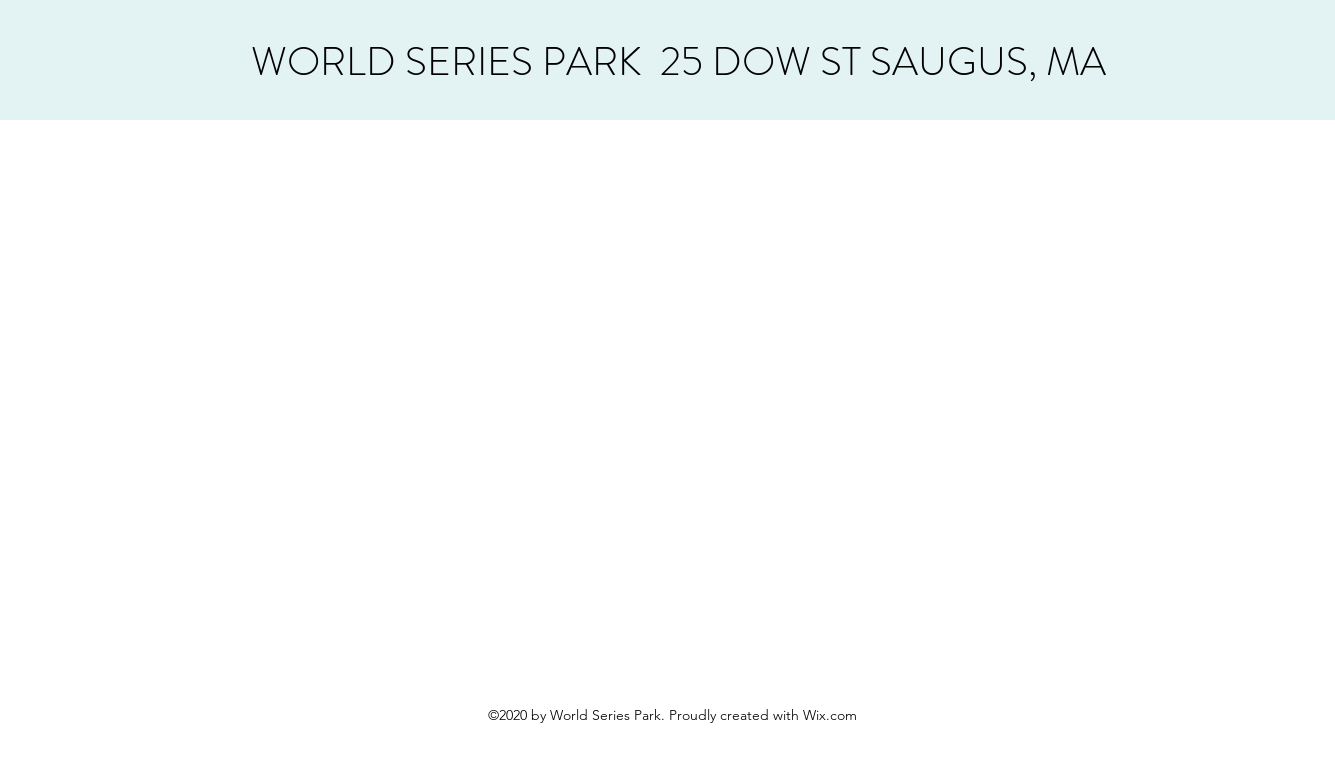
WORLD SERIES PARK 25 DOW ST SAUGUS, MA (678, 61)
